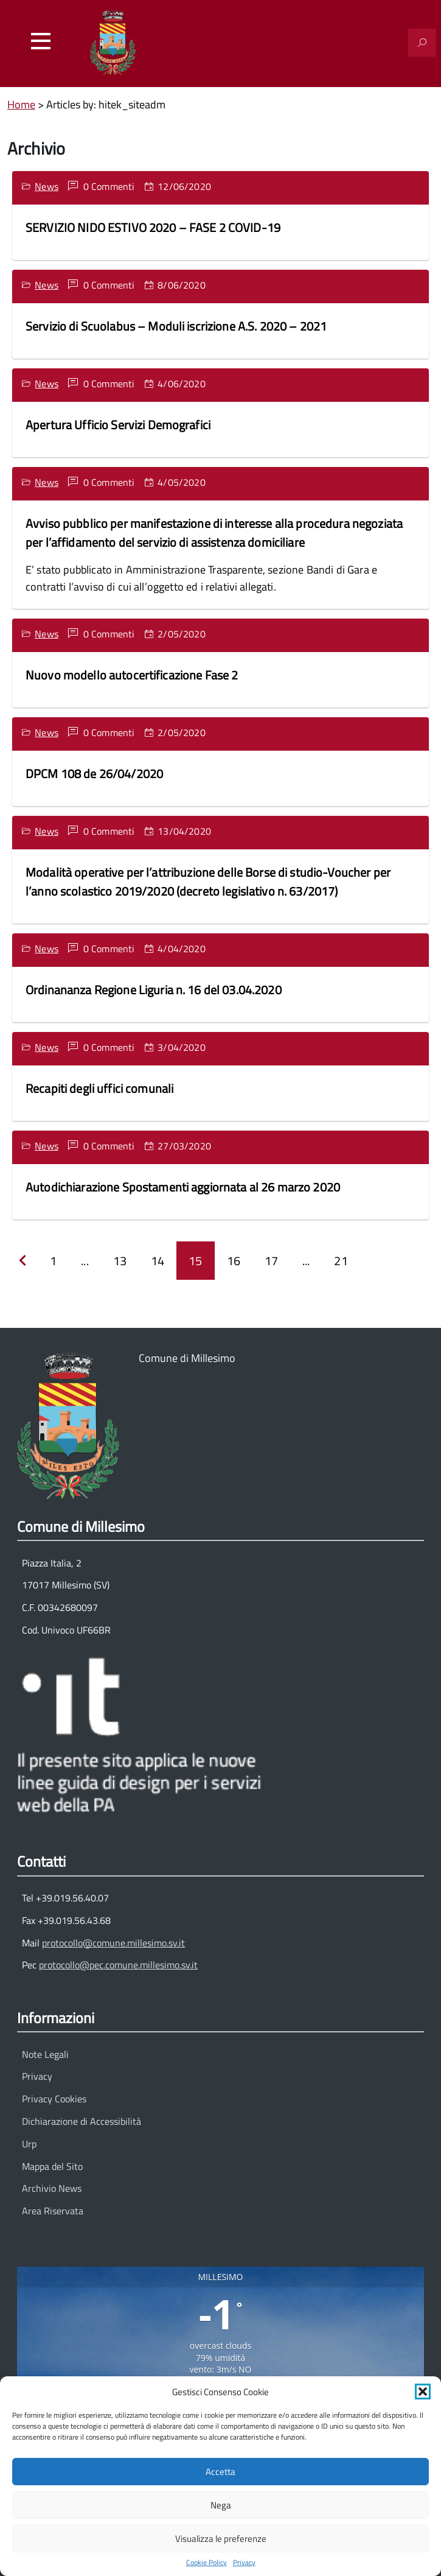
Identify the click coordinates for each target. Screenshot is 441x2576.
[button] (423, 2391)
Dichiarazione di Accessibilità (81, 2121)
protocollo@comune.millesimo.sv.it (113, 1943)
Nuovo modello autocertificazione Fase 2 (132, 674)
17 (271, 1260)
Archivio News (52, 2188)
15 (195, 1260)
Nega (220, 2505)
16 (233, 1260)
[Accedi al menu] (40, 41)
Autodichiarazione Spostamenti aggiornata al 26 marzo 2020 (183, 1186)
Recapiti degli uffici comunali (99, 1088)
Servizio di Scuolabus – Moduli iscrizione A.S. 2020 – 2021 (176, 326)
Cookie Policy (206, 2562)
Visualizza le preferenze (220, 2539)
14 (157, 1260)
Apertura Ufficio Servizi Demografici (118, 424)
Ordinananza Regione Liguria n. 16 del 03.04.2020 (154, 989)
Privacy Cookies (54, 2098)
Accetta (220, 2472)
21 (340, 1260)
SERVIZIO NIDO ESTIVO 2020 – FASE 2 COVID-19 (153, 227)
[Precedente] (22, 1260)
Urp (29, 2143)
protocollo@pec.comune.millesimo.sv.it (118, 1964)
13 (120, 1260)
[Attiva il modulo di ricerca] (422, 43)
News (46, 186)
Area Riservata (52, 2210)
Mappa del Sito (52, 2166)
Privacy (244, 2562)
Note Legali (45, 2054)
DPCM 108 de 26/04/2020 (94, 773)
